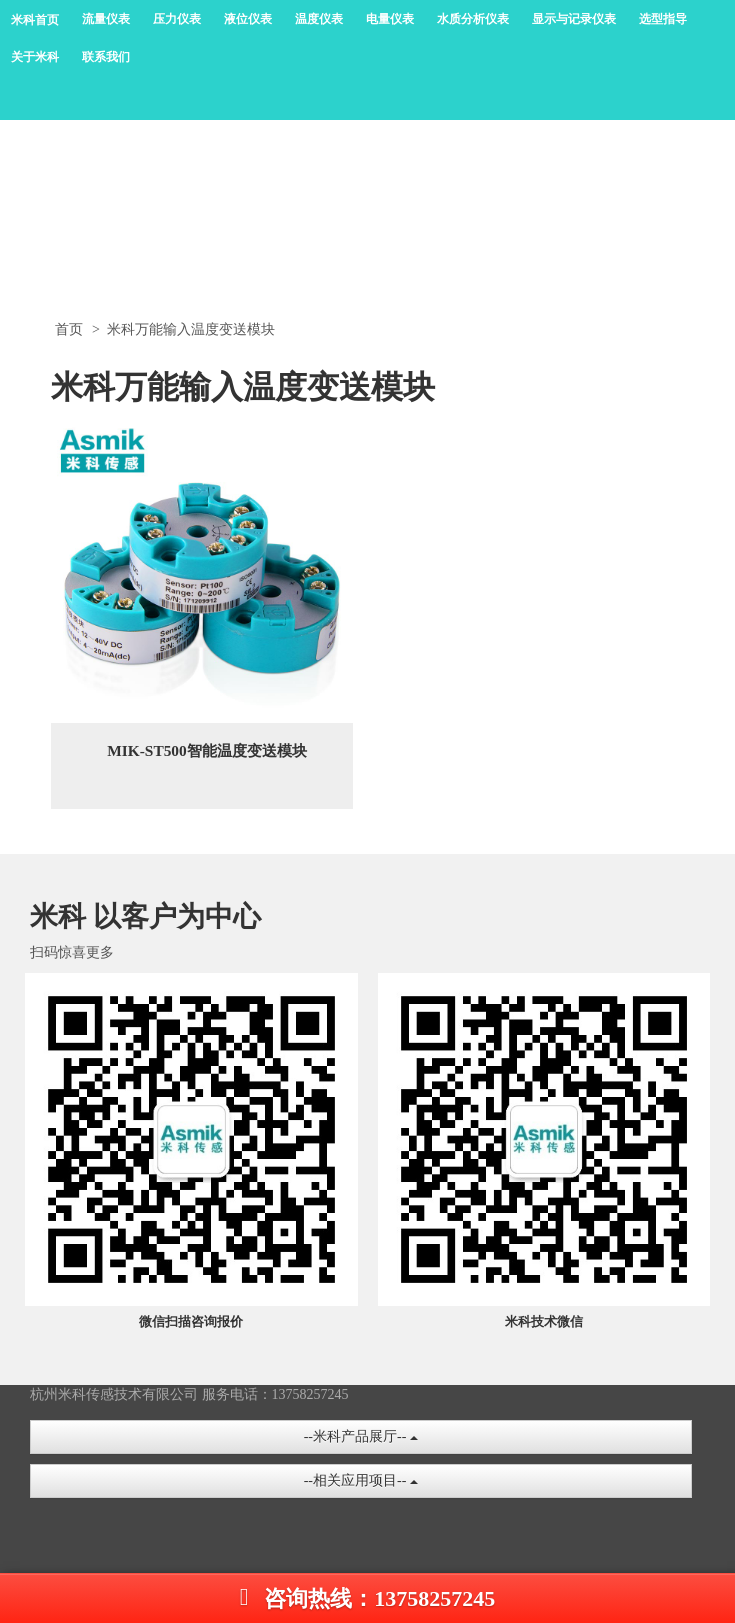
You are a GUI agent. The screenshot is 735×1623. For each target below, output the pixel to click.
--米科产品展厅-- (361, 1436)
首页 (69, 329)
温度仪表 (319, 19)
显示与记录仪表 (574, 19)
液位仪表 (248, 19)
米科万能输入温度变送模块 (191, 329)
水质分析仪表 (473, 19)
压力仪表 (177, 19)
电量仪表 (390, 19)
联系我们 (106, 57)
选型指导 (663, 19)
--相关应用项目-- (361, 1480)
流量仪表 (106, 19)
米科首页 (35, 20)
